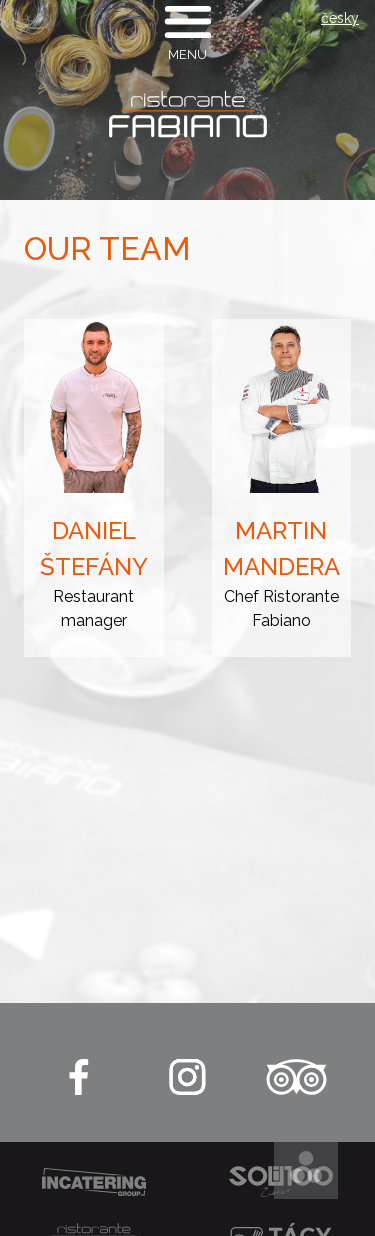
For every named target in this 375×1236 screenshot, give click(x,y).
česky (340, 18)
